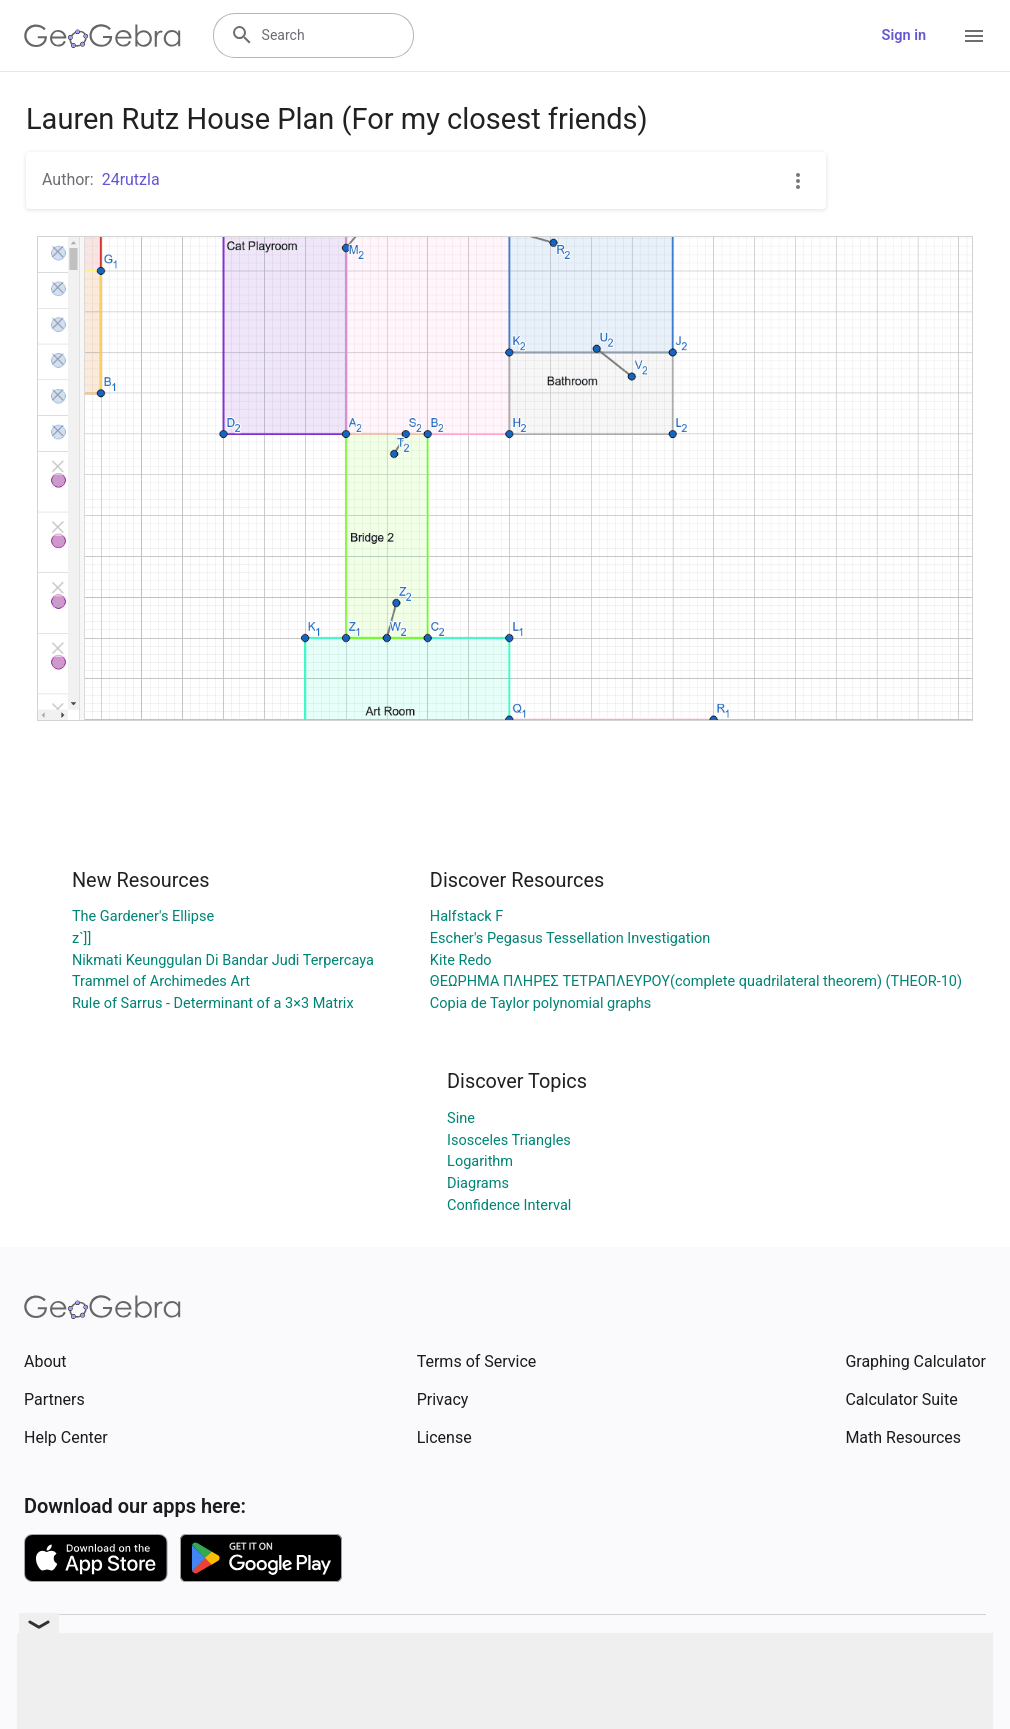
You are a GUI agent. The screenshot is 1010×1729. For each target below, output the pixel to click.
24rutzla (131, 179)
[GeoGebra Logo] (102, 36)
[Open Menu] (974, 36)
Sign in (904, 35)
